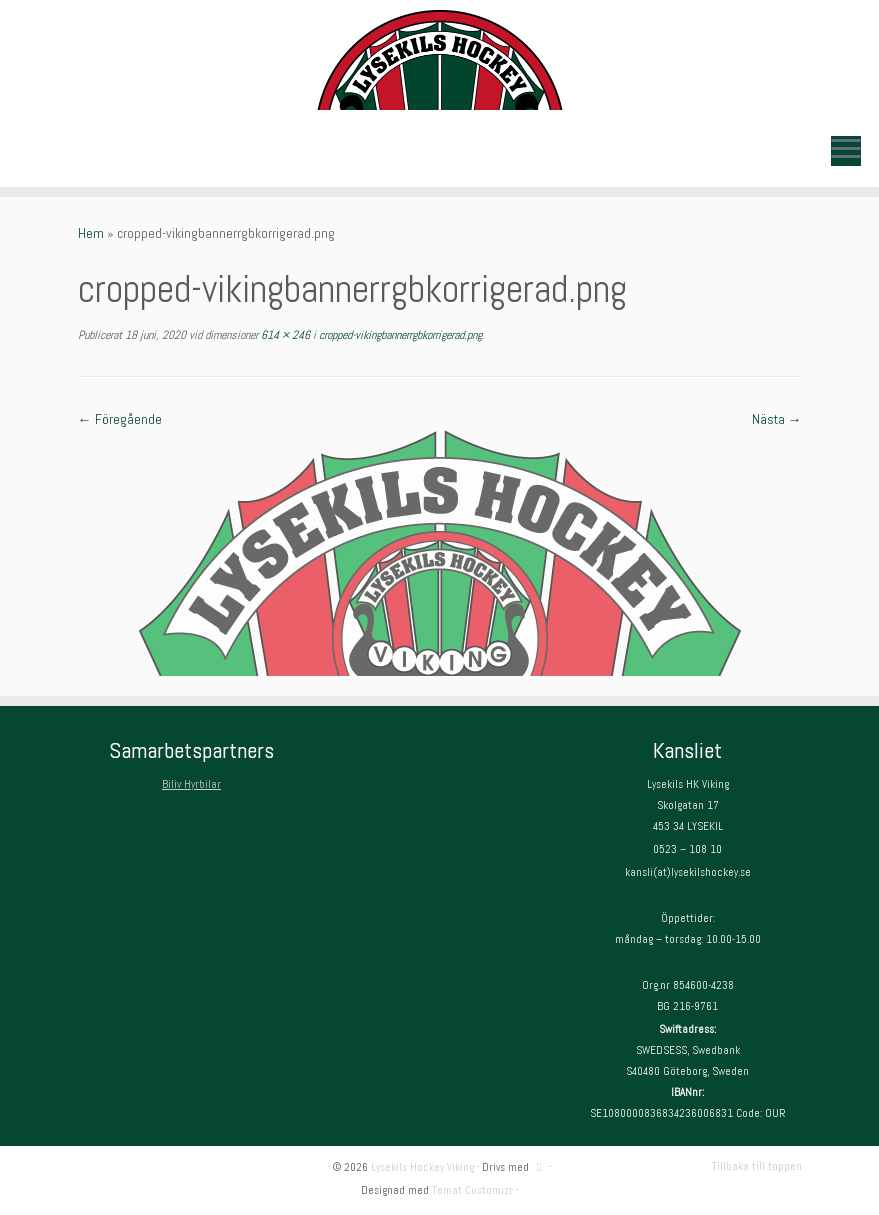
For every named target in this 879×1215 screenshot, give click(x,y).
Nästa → (777, 419)
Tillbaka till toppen (757, 1166)
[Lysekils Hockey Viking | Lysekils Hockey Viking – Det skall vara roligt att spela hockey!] (439, 60)
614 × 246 (284, 335)
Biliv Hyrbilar (191, 784)
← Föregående (120, 419)
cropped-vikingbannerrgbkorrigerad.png (399, 335)
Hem (91, 233)
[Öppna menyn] (846, 151)
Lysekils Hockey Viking (422, 1167)
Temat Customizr (472, 1190)
